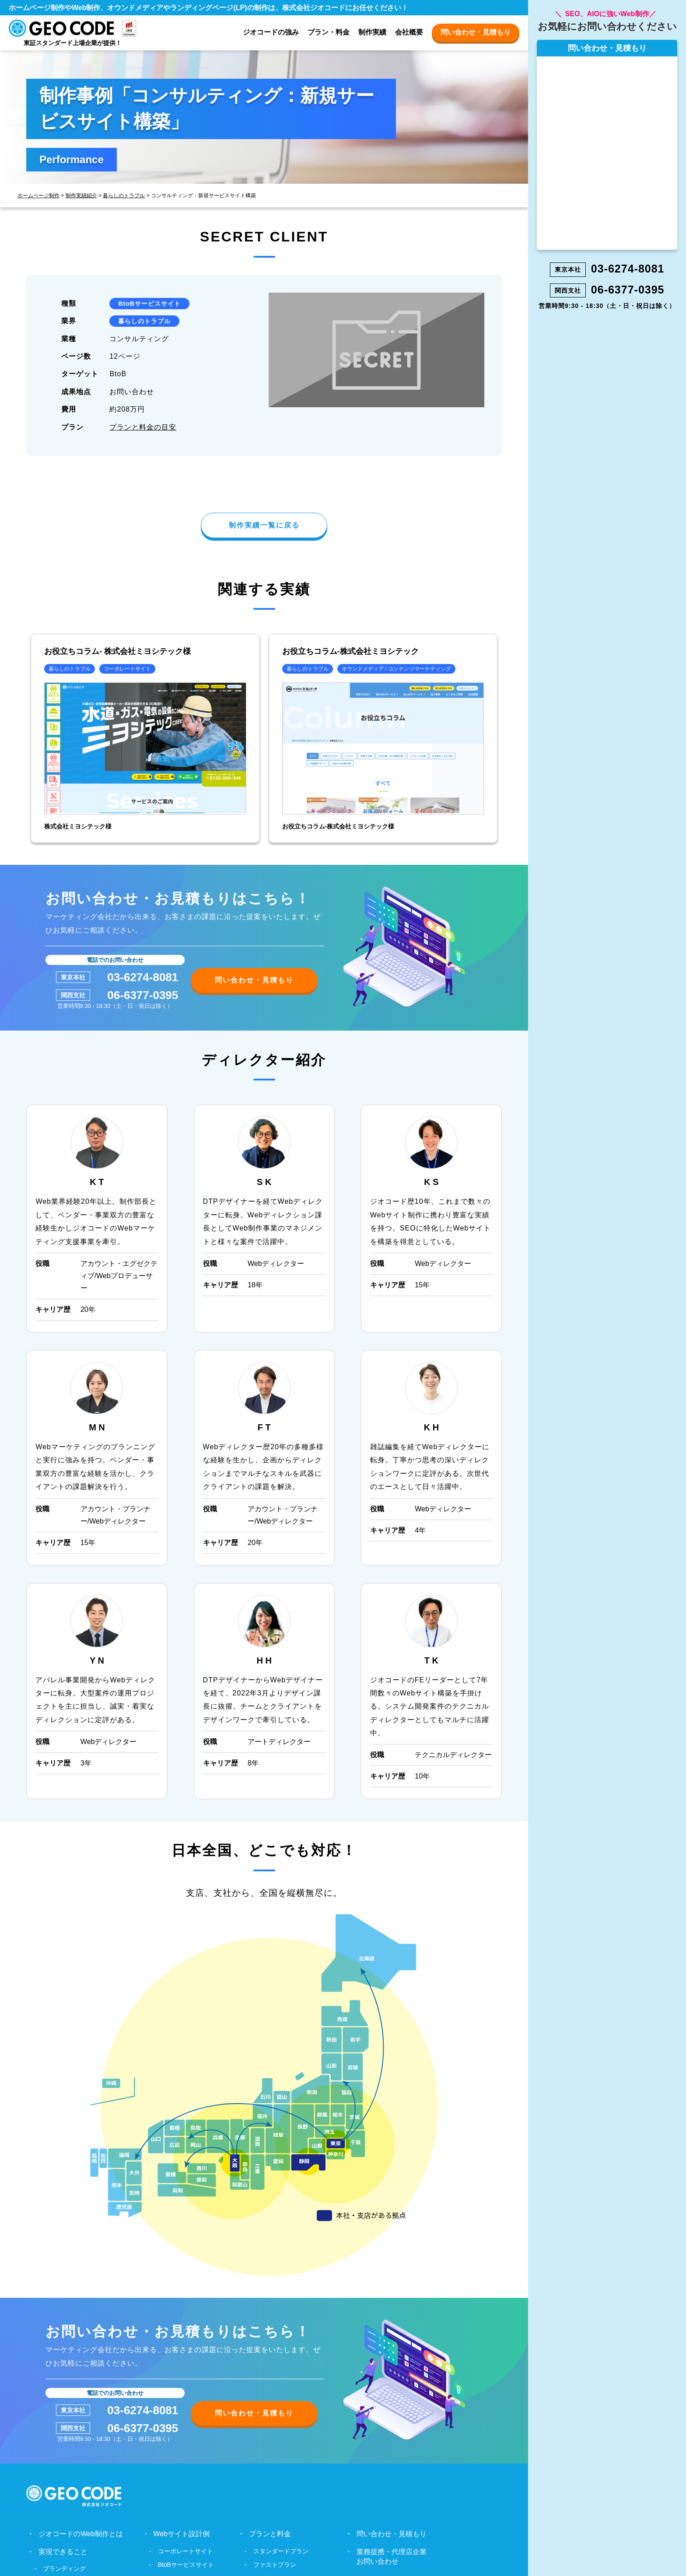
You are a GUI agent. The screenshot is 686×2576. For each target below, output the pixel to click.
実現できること (63, 2552)
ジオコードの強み (271, 32)
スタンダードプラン (280, 2551)
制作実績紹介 (81, 195)
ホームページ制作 (39, 195)
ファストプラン (274, 2565)
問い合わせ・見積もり (476, 32)
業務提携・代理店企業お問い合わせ (392, 2557)
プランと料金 (270, 2534)
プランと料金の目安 (142, 427)
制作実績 (372, 32)
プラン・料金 (329, 32)
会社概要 (409, 32)
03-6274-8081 (142, 978)
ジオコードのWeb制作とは (80, 2534)
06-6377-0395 (142, 996)
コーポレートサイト (185, 2551)
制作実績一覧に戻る (264, 525)
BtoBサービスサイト (149, 303)
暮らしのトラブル (124, 195)
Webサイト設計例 (181, 2534)
